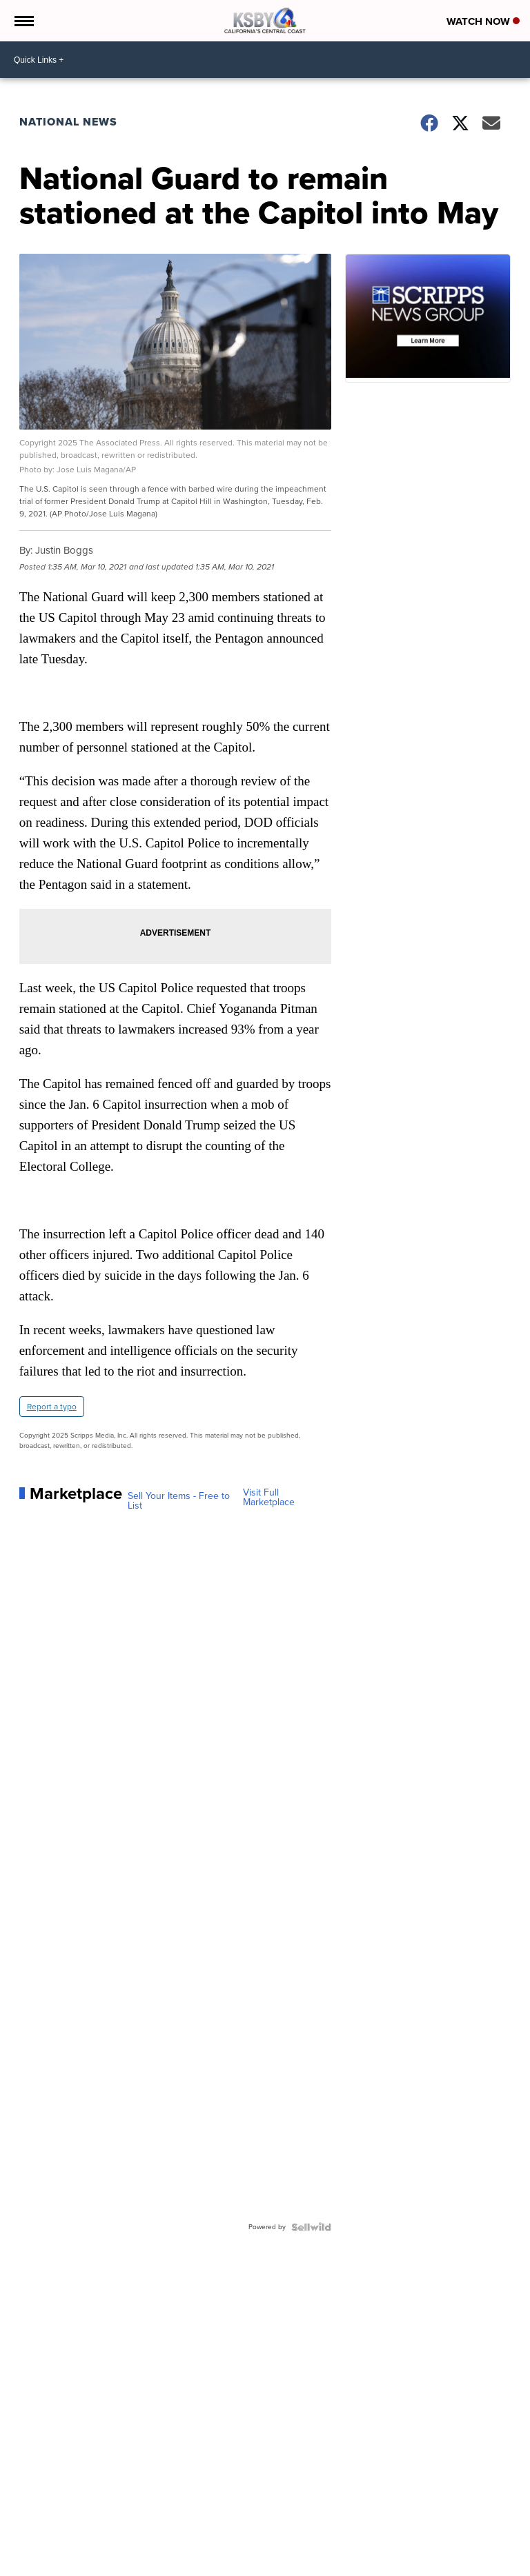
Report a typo (52, 1406)
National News (68, 122)
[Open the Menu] (23, 20)
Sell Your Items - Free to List (179, 1501)
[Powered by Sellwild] (311, 2227)
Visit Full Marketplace (269, 1497)
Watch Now (483, 21)
